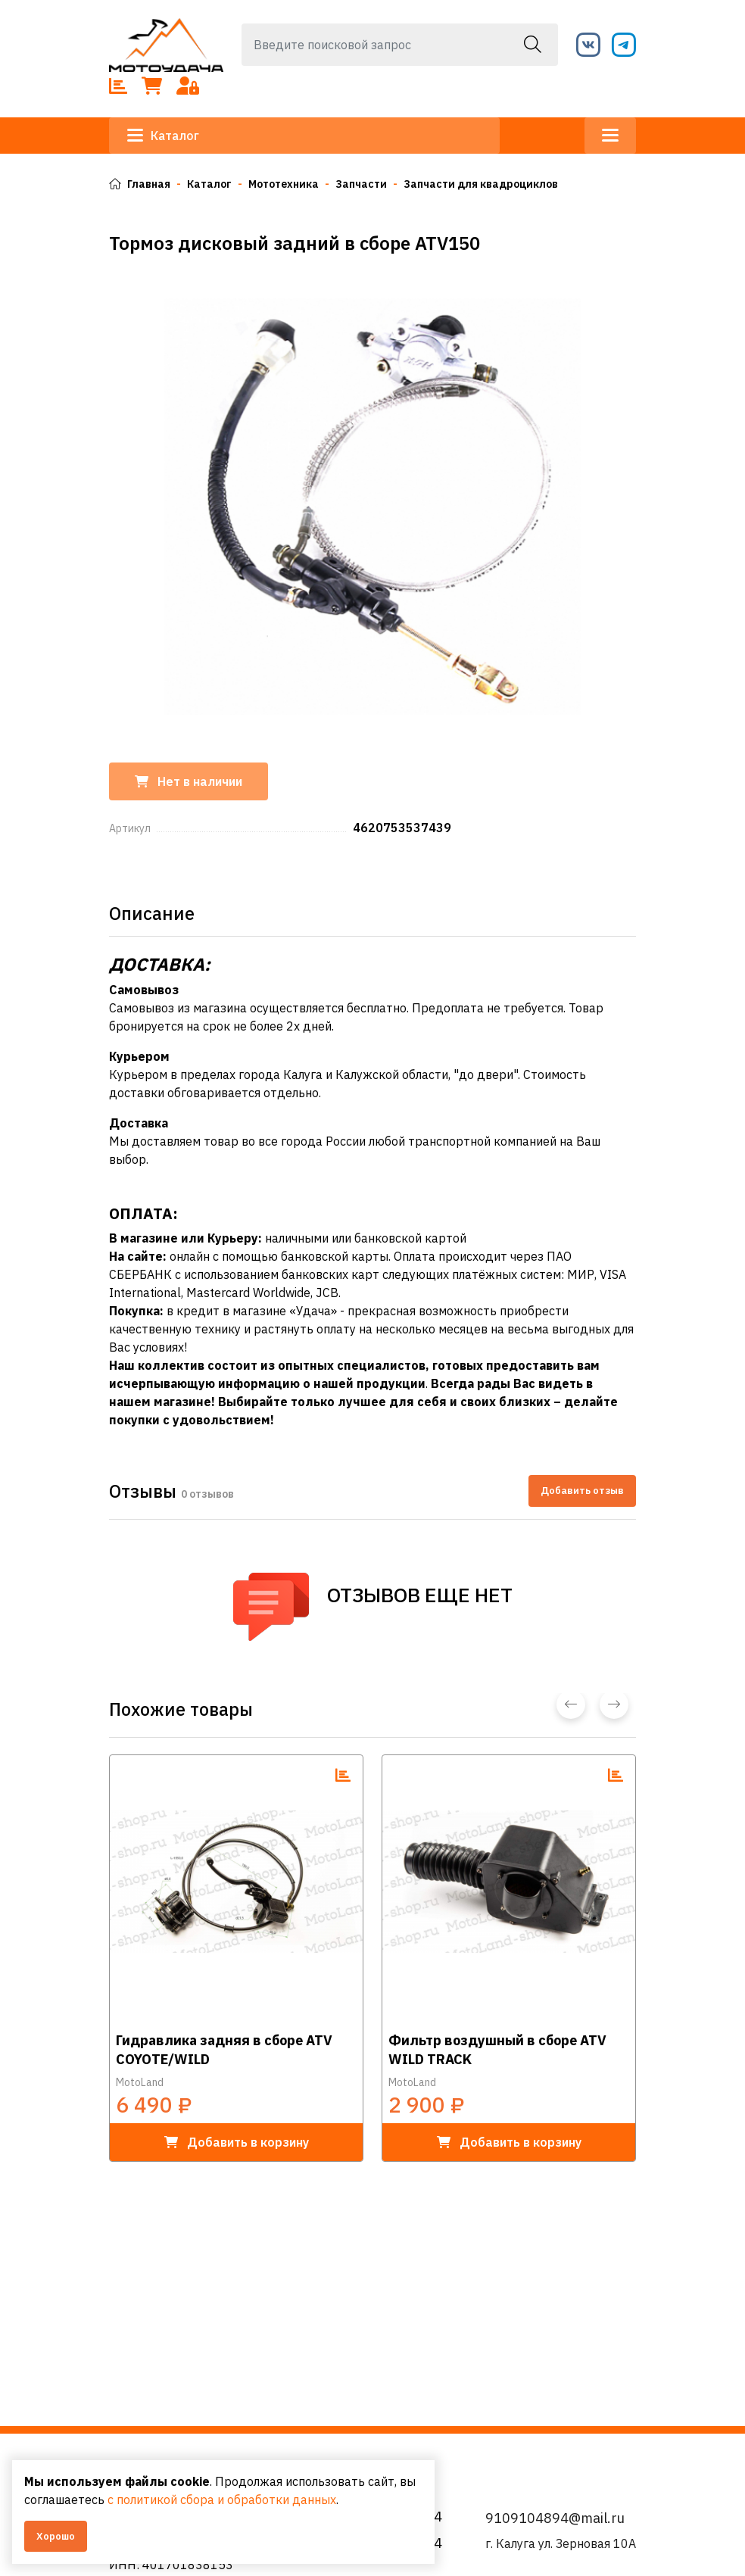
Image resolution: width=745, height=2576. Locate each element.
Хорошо (55, 2536)
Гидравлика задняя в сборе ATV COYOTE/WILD (224, 2050)
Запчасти (361, 184)
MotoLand (140, 2082)
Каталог (163, 135)
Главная (139, 184)
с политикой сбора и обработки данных (222, 2499)
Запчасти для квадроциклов (481, 184)
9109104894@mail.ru (555, 2518)
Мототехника (283, 184)
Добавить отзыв (582, 1490)
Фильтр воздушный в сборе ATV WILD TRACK (497, 2050)
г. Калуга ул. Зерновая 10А (560, 2543)
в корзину (236, 2142)
